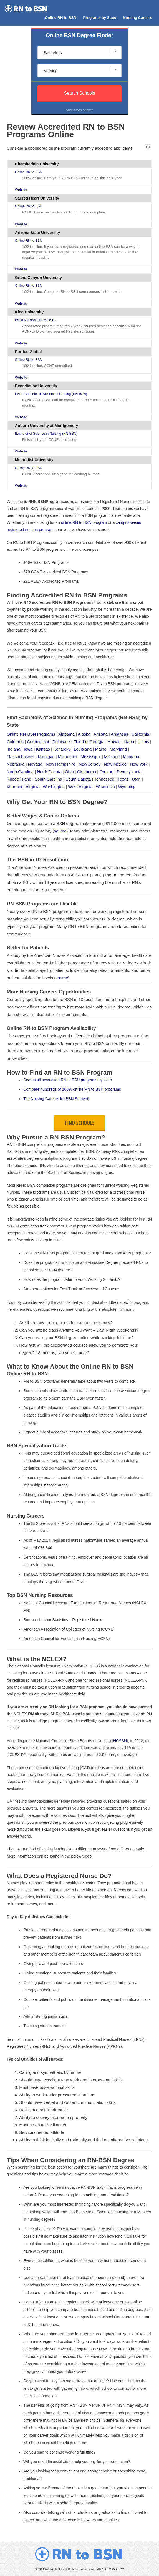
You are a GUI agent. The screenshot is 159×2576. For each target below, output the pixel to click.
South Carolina (48, 779)
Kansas (43, 749)
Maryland (118, 749)
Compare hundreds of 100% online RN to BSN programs (72, 1089)
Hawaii (114, 741)
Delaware (61, 741)
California (140, 734)
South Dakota (78, 779)
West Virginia (80, 786)
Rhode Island (19, 779)
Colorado (15, 741)
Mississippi (90, 756)
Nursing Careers (137, 18)
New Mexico (115, 764)
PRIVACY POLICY (110, 2569)
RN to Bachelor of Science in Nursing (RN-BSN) (51, 394)
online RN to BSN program (84, 522)
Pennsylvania (129, 771)
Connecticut (38, 741)
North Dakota (49, 771)
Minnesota (67, 756)
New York (138, 764)
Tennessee (104, 779)
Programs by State (99, 18)
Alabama (66, 734)
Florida (80, 741)
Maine (100, 749)
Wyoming (126, 786)
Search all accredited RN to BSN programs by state (67, 1080)
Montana (131, 756)
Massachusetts (20, 756)
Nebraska (15, 764)
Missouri (112, 756)
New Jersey (89, 764)
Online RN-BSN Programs (31, 734)
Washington (54, 786)
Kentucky (61, 749)
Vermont (14, 786)
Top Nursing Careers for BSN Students (56, 1098)
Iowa (28, 749)
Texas (123, 779)
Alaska (84, 734)
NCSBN (120, 1741)
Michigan (46, 756)
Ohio (69, 771)
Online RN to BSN (60, 18)
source (60, 831)
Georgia (97, 741)
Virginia (32, 786)
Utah (136, 779)
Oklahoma (86, 771)
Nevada (35, 764)
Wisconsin (105, 786)
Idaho (128, 741)
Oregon (106, 771)
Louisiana (83, 749)
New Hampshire (60, 764)
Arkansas (119, 734)
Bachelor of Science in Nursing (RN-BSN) (46, 434)
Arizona (101, 734)
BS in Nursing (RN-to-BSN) (35, 320)
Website (21, 190)
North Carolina (20, 771)
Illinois (143, 741)
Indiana (13, 749)
